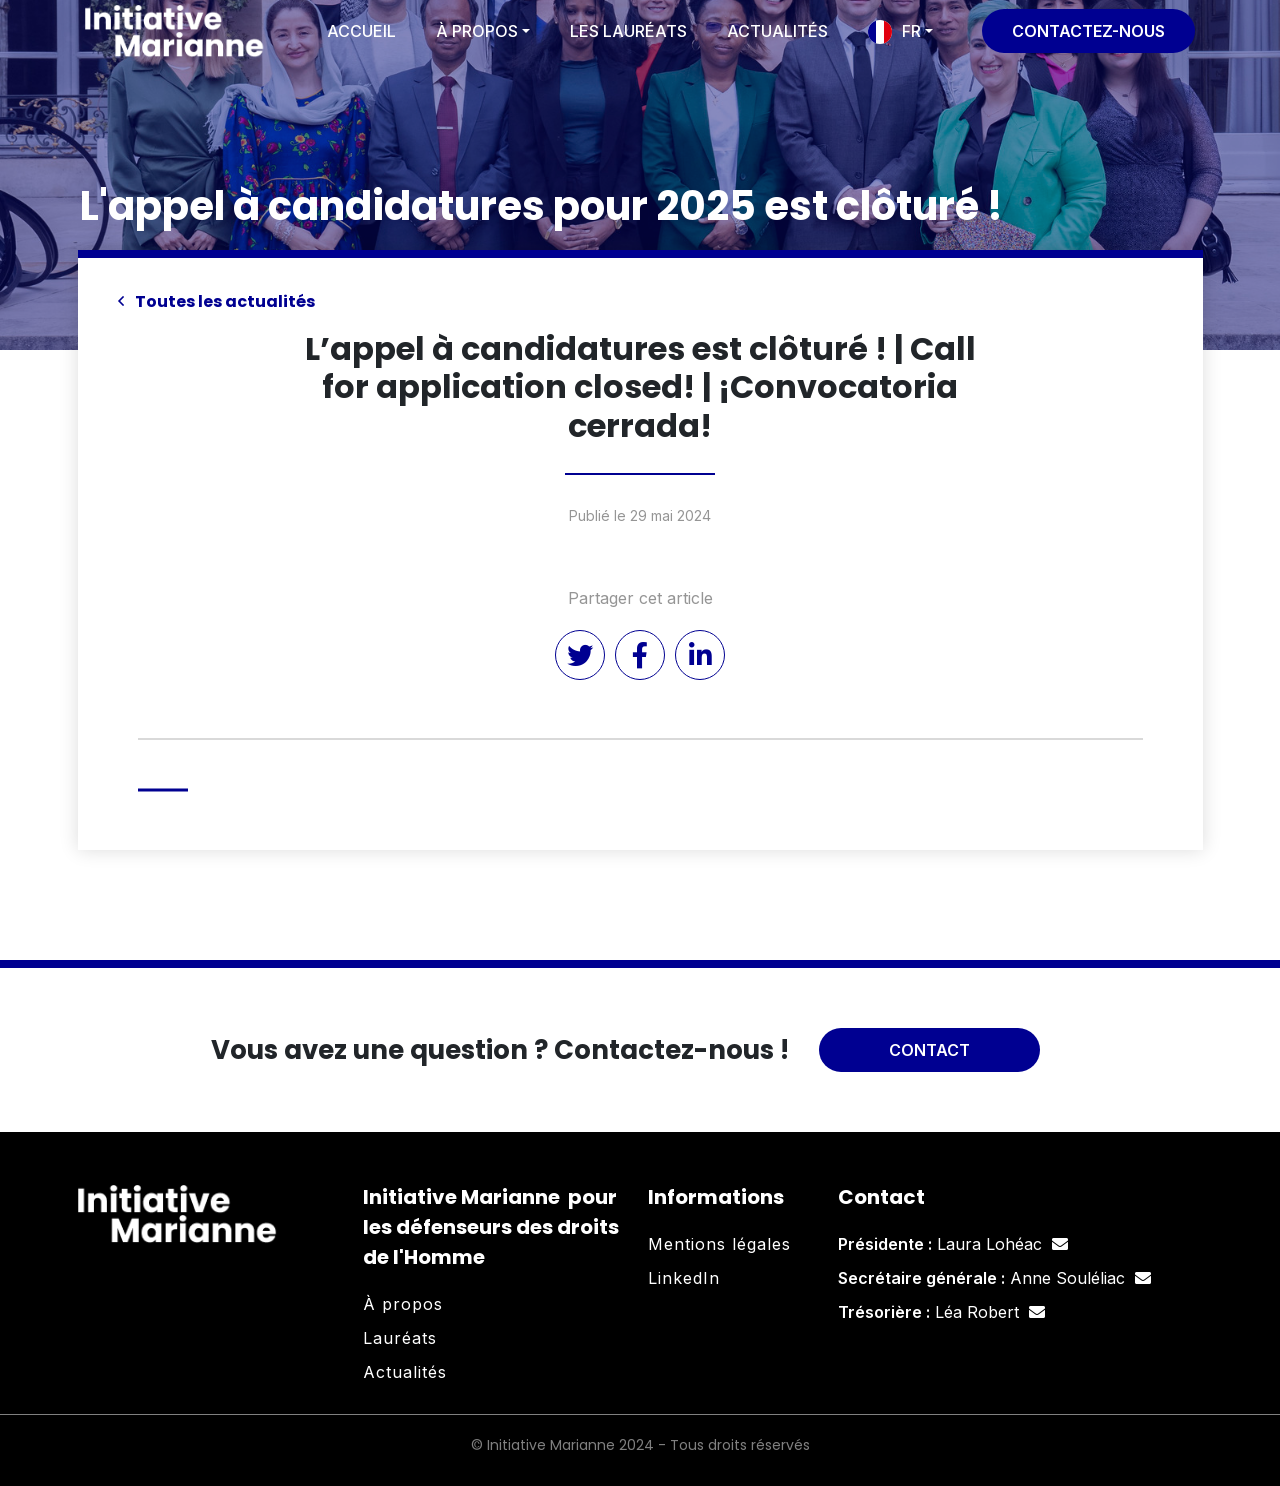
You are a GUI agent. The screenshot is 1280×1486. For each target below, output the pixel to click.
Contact (929, 1050)
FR (911, 31)
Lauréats (400, 1338)
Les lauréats (628, 31)
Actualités (777, 31)
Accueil (361, 31)
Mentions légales (719, 1244)
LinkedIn (684, 1278)
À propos (477, 31)
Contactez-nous (1088, 31)
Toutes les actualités (216, 301)
